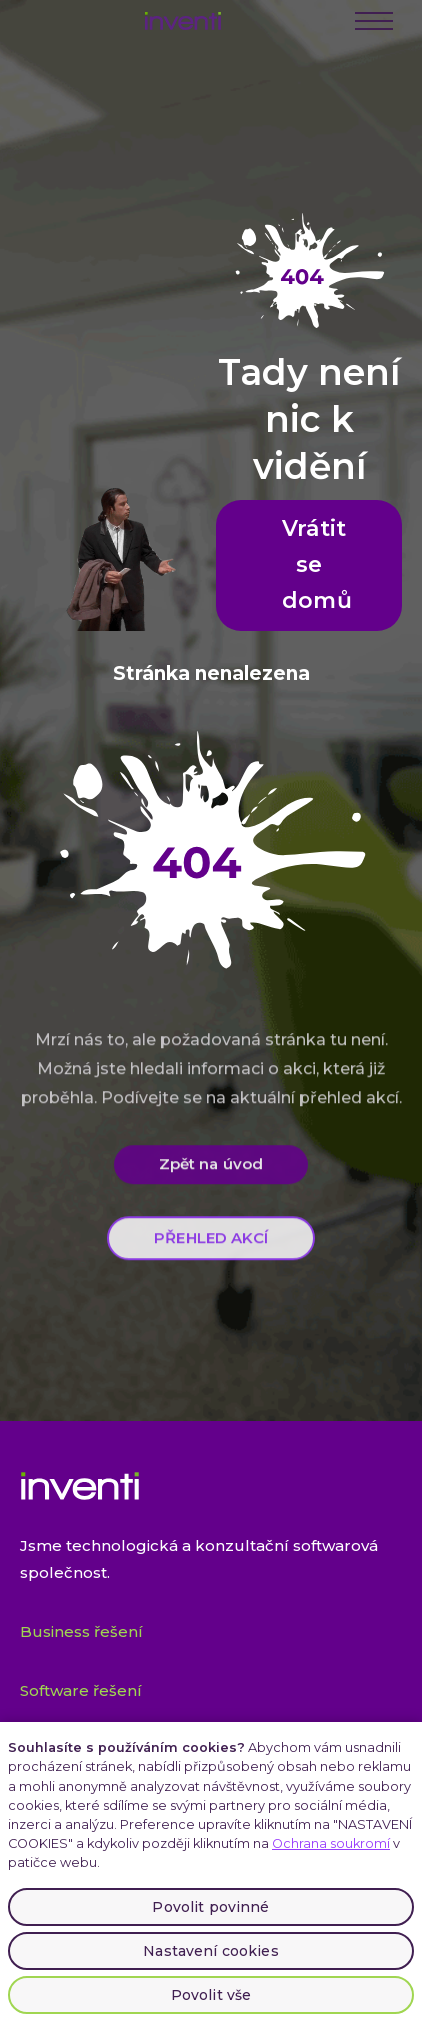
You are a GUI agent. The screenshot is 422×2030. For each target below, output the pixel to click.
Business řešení (81, 1631)
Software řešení (81, 1690)
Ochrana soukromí (331, 1843)
